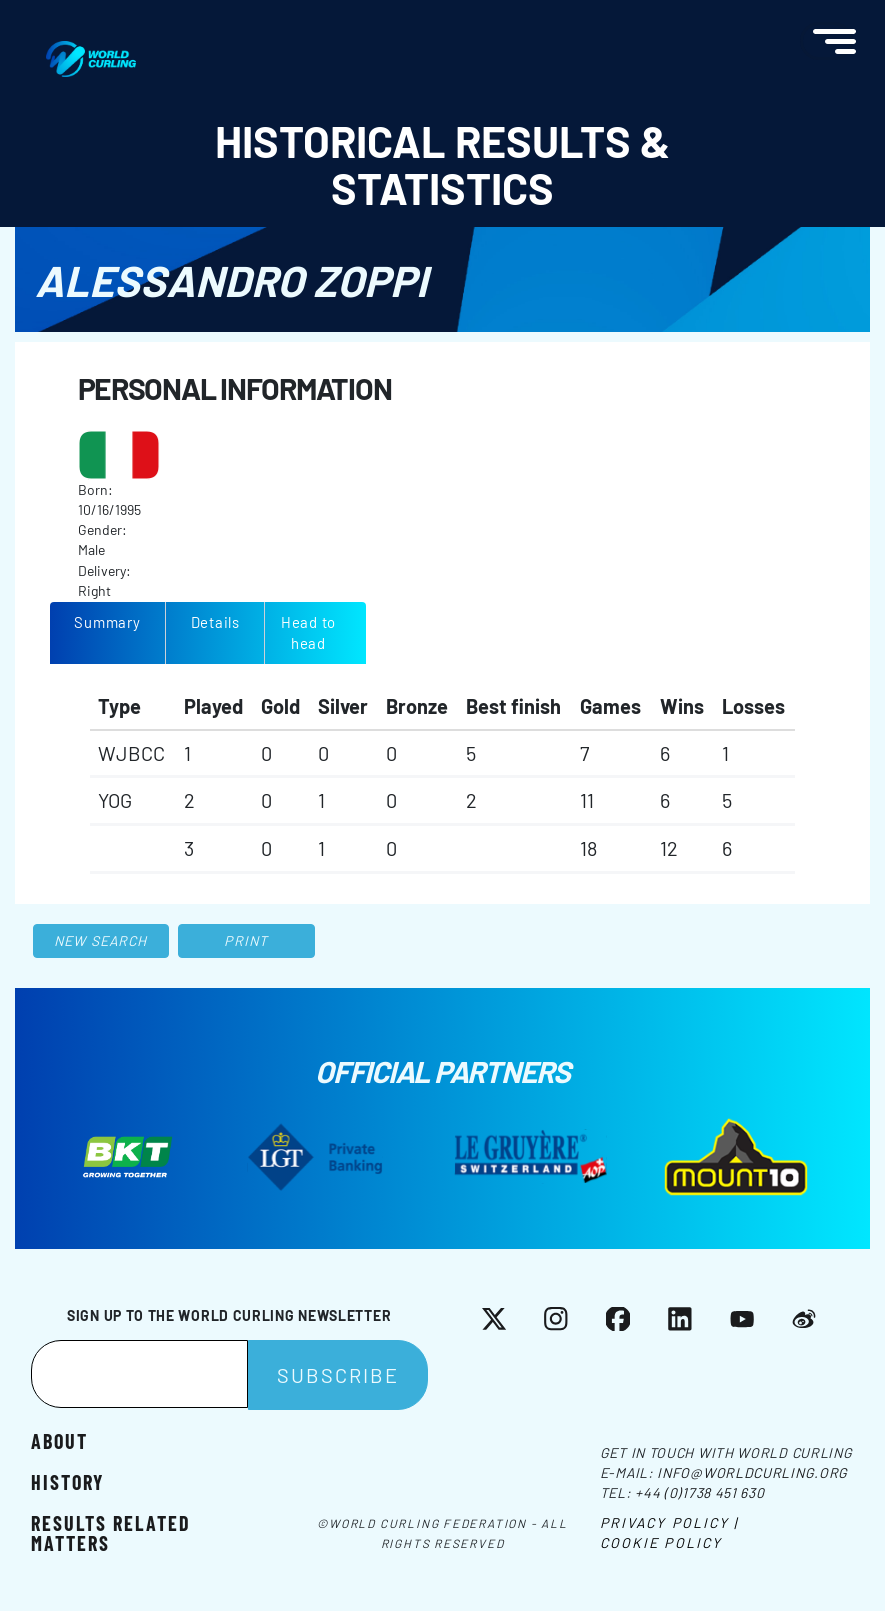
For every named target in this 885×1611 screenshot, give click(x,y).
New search (100, 940)
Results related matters (111, 1532)
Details (215, 622)
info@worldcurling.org (752, 1472)
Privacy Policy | (669, 1522)
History (67, 1481)
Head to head (308, 632)
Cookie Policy (661, 1542)
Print (246, 940)
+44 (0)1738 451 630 (699, 1492)
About (59, 1440)
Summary (107, 622)
